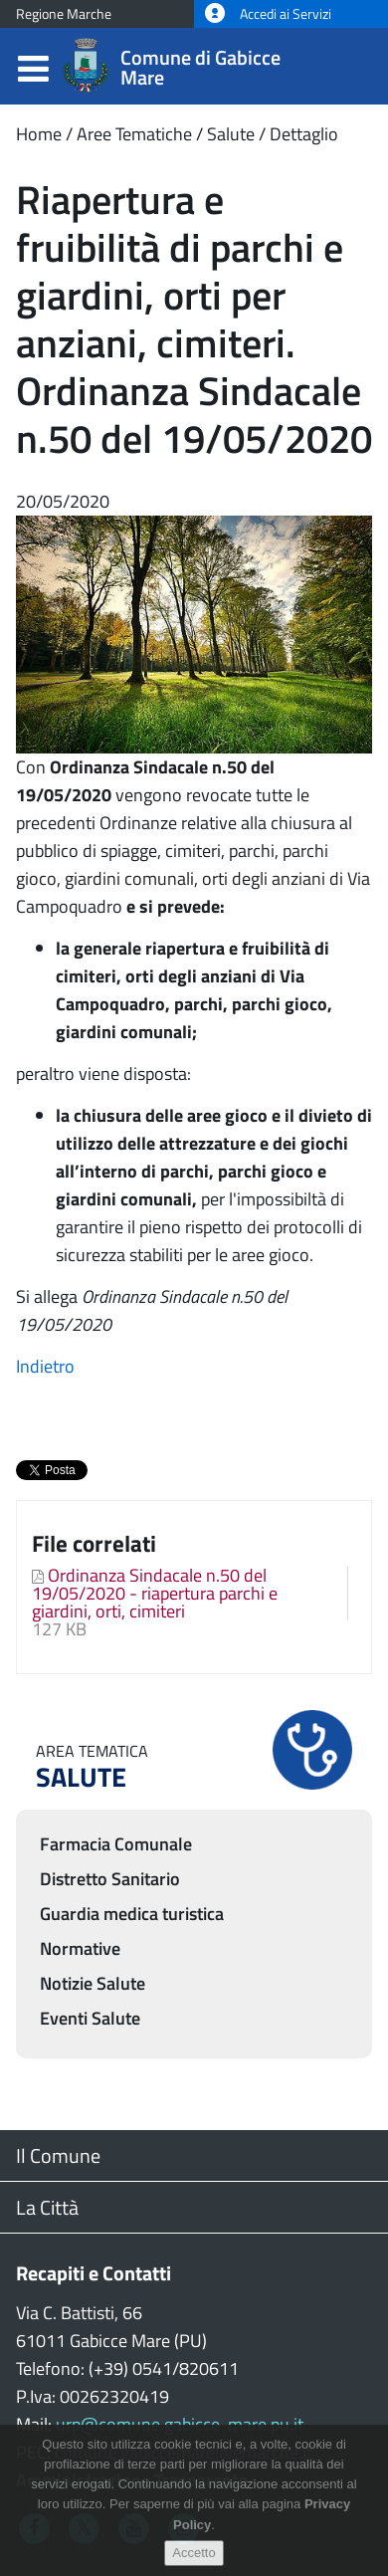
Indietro (45, 1366)
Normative (80, 1948)
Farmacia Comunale (116, 1843)
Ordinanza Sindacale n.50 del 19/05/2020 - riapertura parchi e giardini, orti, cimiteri (155, 1593)
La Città (47, 2207)
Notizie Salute (92, 1983)
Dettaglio (304, 133)
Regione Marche (63, 14)
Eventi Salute (90, 2018)
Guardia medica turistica (132, 1913)
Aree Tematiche (134, 133)
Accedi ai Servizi (268, 14)
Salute (231, 133)
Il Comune (58, 2155)
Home (39, 133)
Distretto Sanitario (110, 1878)
